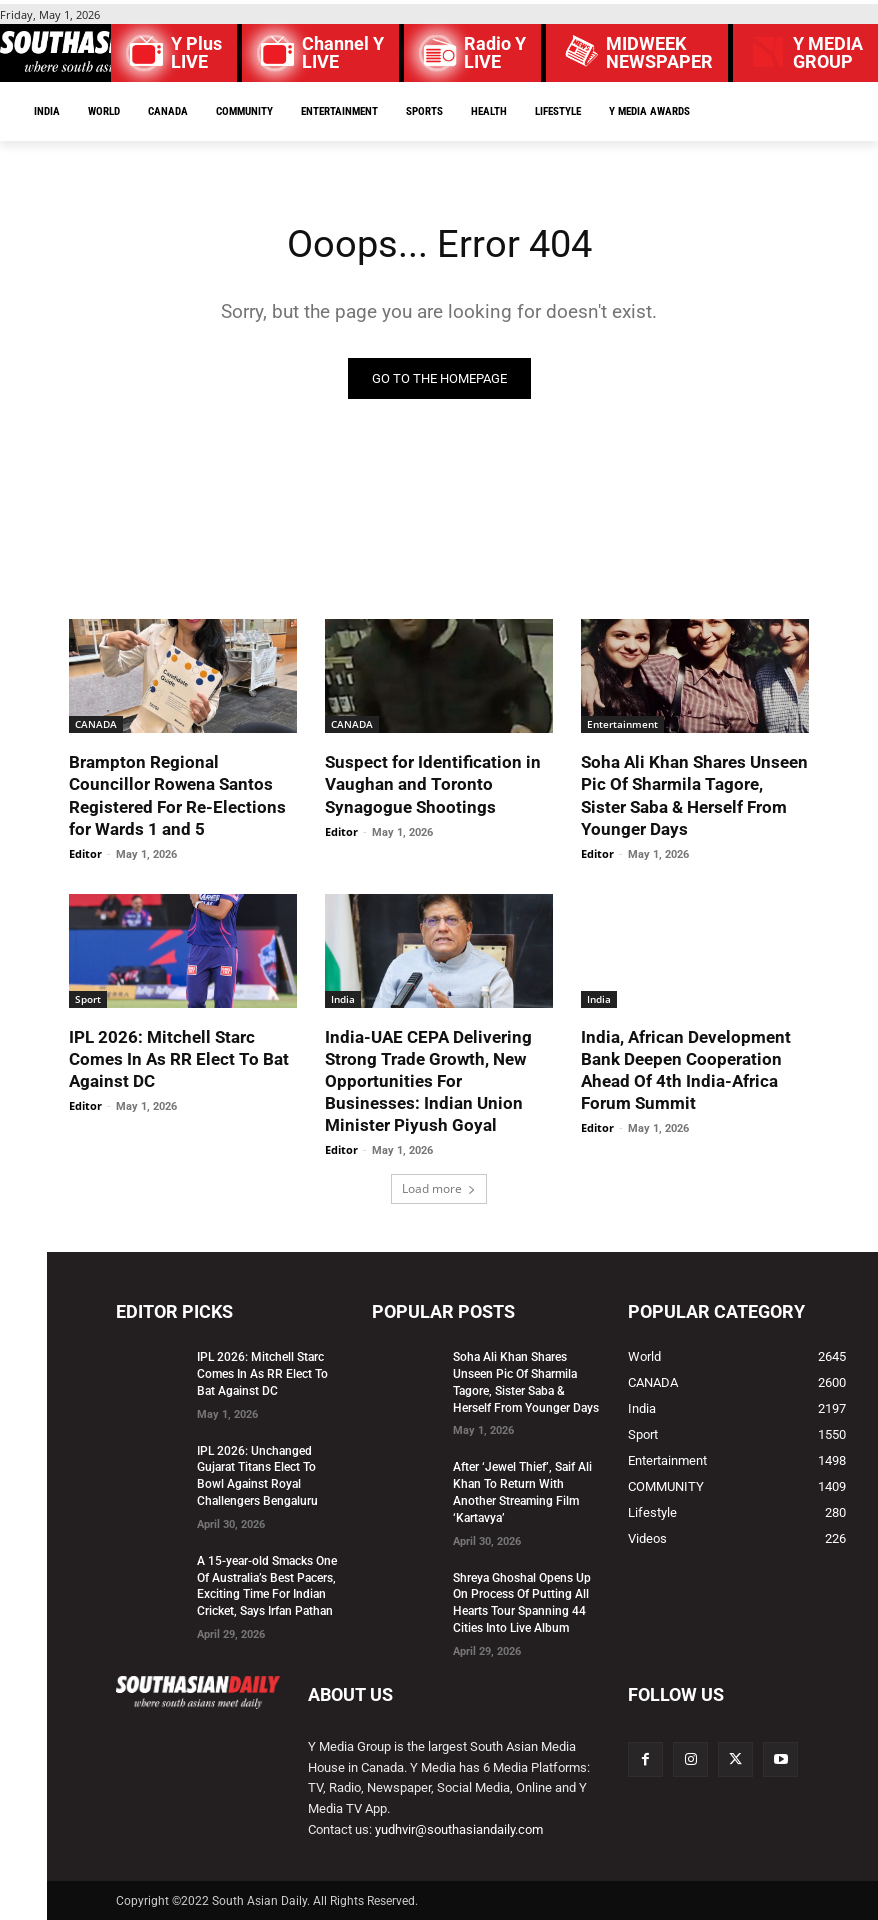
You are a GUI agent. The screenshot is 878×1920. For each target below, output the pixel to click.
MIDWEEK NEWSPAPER (659, 53)
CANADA (96, 724)
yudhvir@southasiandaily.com (459, 1829)
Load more (439, 1188)
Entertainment (622, 724)
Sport (88, 999)
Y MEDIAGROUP (828, 53)
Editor (85, 853)
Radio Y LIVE (495, 53)
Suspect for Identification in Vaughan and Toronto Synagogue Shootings (433, 784)
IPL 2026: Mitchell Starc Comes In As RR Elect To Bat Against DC (179, 1059)
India (343, 999)
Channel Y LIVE (343, 53)
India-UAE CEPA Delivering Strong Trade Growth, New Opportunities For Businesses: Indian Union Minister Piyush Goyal (428, 1081)
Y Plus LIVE (196, 53)
